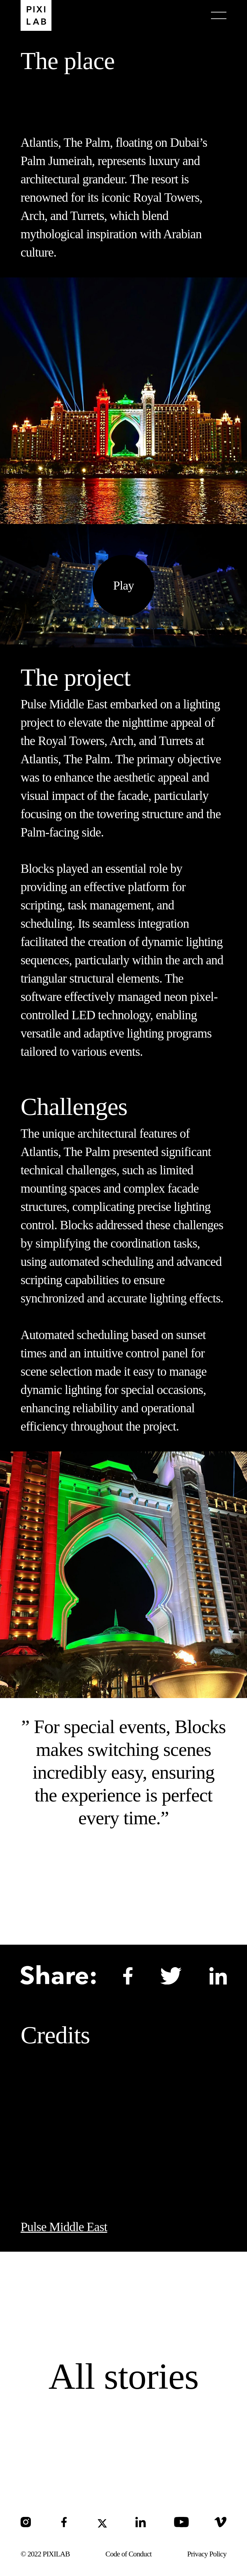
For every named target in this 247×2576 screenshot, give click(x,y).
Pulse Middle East (64, 2227)
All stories (124, 2376)
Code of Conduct (128, 2554)
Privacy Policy (206, 2554)
